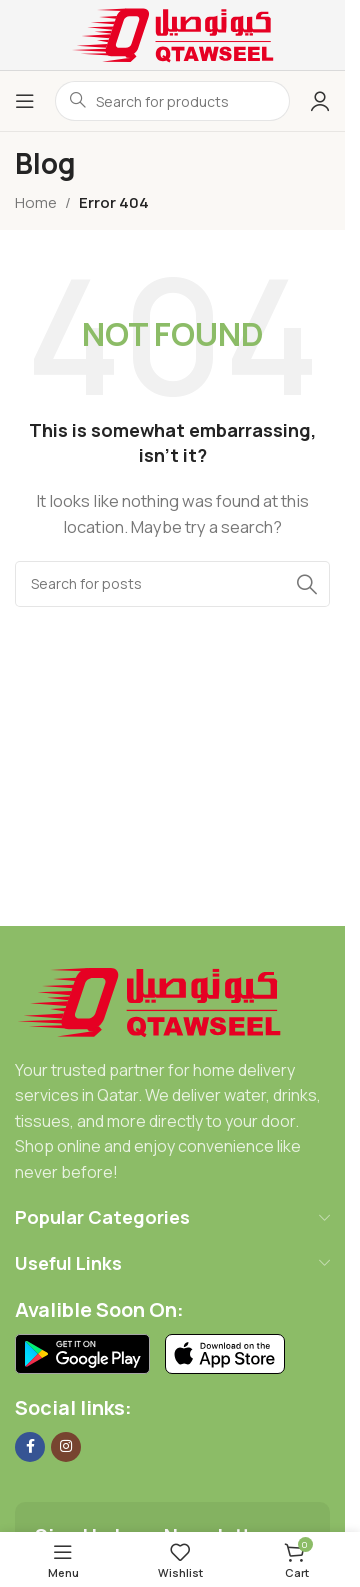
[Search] (172, 584)
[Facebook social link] (30, 1447)
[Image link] (149, 1000)
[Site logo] (173, 33)
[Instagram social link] (66, 1447)
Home (36, 202)
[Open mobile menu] (25, 101)
